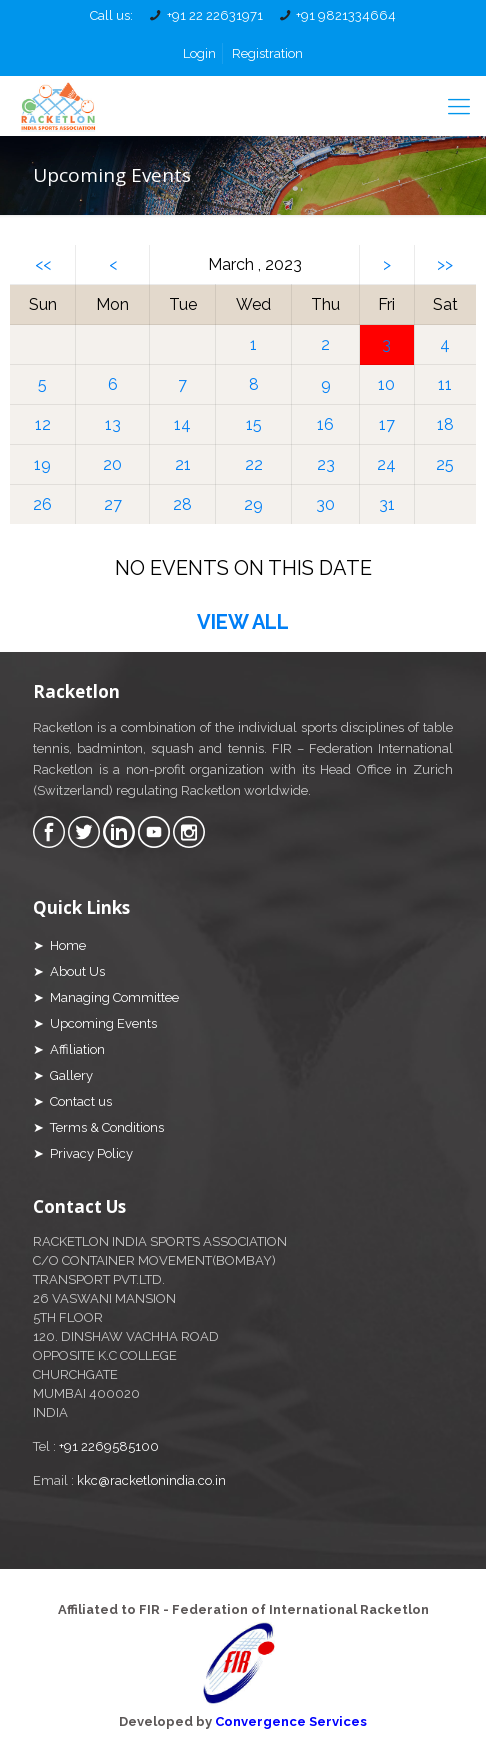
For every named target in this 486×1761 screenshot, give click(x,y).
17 (387, 424)
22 (254, 464)
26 (42, 504)
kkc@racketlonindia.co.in (151, 1480)
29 (253, 504)
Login (199, 53)
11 (445, 384)
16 (325, 424)
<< (43, 264)
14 (182, 424)
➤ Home (59, 945)
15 (254, 424)
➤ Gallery (63, 1075)
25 (445, 464)
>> (445, 264)
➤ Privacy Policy (83, 1153)
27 (113, 504)
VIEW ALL (243, 622)
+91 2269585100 (109, 1446)
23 (326, 464)
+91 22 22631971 (215, 15)
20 (112, 464)
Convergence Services (291, 1721)
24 (386, 464)
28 (182, 504)
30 (325, 504)
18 (445, 424)
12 (43, 424)
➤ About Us (69, 971)
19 (42, 464)
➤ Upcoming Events (95, 1023)
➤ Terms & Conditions (98, 1127)
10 (386, 384)
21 (183, 464)
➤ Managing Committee (106, 997)
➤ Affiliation (69, 1049)
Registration (267, 53)
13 (113, 424)
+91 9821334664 (346, 15)
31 (387, 504)
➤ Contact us (72, 1101)
